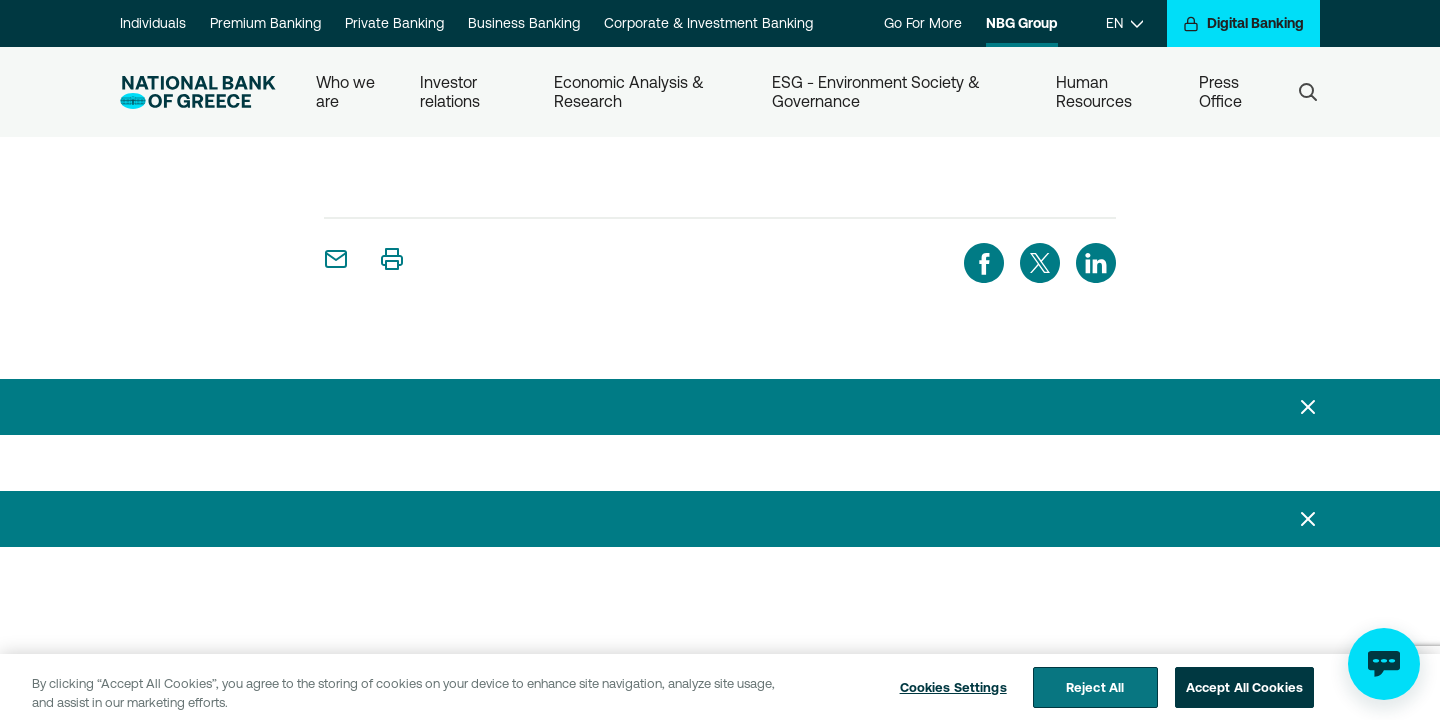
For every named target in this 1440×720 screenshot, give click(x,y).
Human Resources (1094, 91)
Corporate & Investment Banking (708, 23)
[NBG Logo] (198, 92)
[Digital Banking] (1243, 23)
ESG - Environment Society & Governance (878, 91)
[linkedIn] (1096, 263)
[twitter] (1040, 263)
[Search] (1308, 92)
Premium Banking (265, 23)
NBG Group (1022, 23)
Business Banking (524, 23)
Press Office (1221, 91)
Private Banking (394, 23)
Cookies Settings (953, 693)
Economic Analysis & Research (631, 91)
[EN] (1124, 23)
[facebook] (984, 263)
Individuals (153, 23)
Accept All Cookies (1244, 693)
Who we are (347, 91)
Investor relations (450, 91)
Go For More (923, 23)
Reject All (1095, 693)
